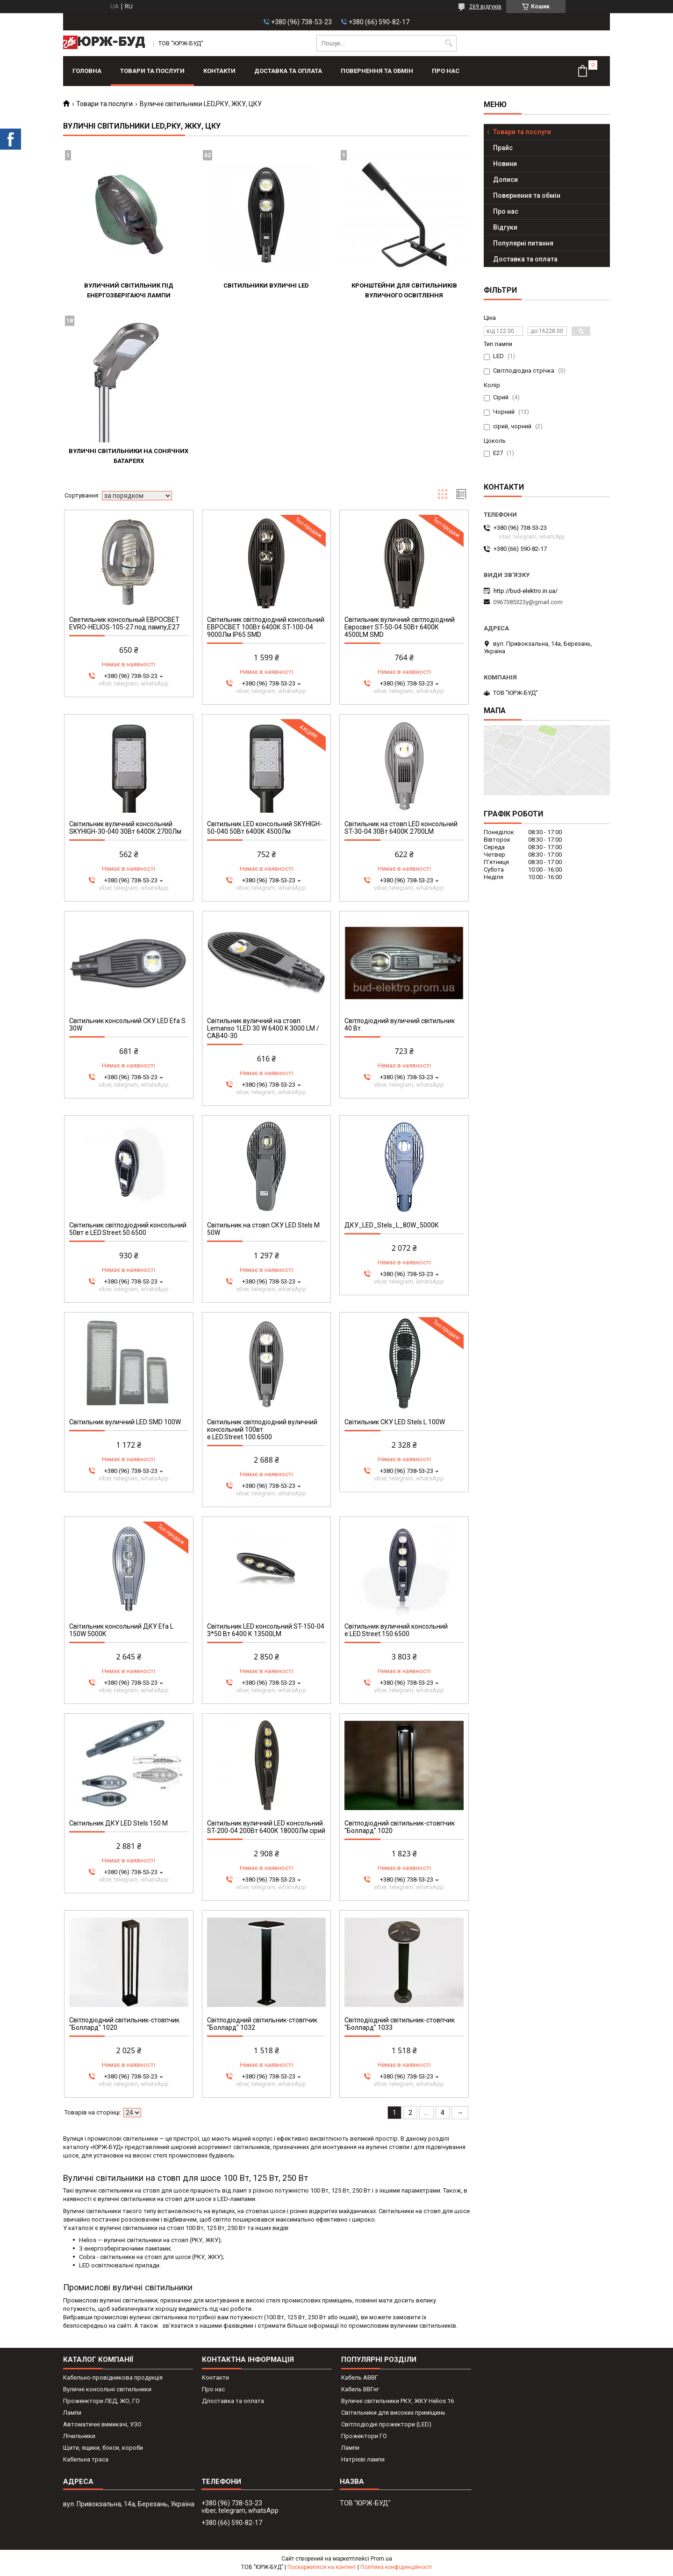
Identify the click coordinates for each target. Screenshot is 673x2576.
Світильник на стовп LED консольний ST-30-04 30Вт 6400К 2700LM (401, 827)
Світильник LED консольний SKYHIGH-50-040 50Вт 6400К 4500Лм (264, 827)
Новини (505, 163)
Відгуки (505, 227)
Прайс (503, 148)
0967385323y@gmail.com (528, 602)
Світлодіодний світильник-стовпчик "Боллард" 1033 (399, 2023)
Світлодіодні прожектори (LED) (386, 2424)
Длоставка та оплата (233, 2400)
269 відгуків (485, 6)
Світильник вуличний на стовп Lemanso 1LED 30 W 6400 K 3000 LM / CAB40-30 (263, 1028)
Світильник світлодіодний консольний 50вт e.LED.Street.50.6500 (127, 1228)
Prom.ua (381, 2558)
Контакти (219, 70)
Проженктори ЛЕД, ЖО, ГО (101, 2400)
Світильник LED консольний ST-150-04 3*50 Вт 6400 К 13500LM (265, 1630)
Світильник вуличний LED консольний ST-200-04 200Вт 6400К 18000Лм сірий (266, 1826)
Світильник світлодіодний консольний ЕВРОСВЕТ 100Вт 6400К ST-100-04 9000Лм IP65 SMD (265, 627)
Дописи (505, 179)
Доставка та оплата (288, 70)
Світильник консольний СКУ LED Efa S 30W (127, 1024)
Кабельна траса (85, 2459)
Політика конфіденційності (396, 2567)
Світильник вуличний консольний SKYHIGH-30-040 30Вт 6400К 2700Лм (125, 827)
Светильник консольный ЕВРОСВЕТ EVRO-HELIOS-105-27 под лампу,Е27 (124, 623)
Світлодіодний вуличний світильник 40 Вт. (399, 1024)
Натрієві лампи (363, 2459)
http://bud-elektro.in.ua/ (526, 590)
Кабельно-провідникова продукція (113, 2377)
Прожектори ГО (364, 2435)
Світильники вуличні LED (266, 285)
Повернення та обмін (377, 70)
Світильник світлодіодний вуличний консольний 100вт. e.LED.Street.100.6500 (262, 1429)
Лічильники (79, 2435)
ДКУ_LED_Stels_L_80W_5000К (391, 1225)
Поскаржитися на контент (321, 2567)
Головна (86, 70)
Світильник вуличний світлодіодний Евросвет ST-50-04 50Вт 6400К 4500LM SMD (399, 627)
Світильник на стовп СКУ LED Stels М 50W (263, 1228)
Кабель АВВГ (359, 2377)
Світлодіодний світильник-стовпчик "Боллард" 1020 (399, 1826)
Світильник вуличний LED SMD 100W (125, 1422)
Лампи (72, 2412)
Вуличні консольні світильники (107, 2389)
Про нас (445, 70)
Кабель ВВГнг (360, 2389)
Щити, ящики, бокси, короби (103, 2447)
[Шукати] (448, 43)
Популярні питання (523, 243)
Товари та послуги (152, 70)
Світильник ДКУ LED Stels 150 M (118, 1823)
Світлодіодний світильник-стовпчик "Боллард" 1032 (262, 2023)
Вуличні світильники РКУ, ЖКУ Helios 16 (397, 2400)
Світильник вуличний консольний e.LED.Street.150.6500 (396, 1630)
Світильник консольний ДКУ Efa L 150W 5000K (121, 1630)
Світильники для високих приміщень (393, 2412)
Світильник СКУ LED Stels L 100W (394, 1422)
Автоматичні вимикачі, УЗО (102, 2424)
